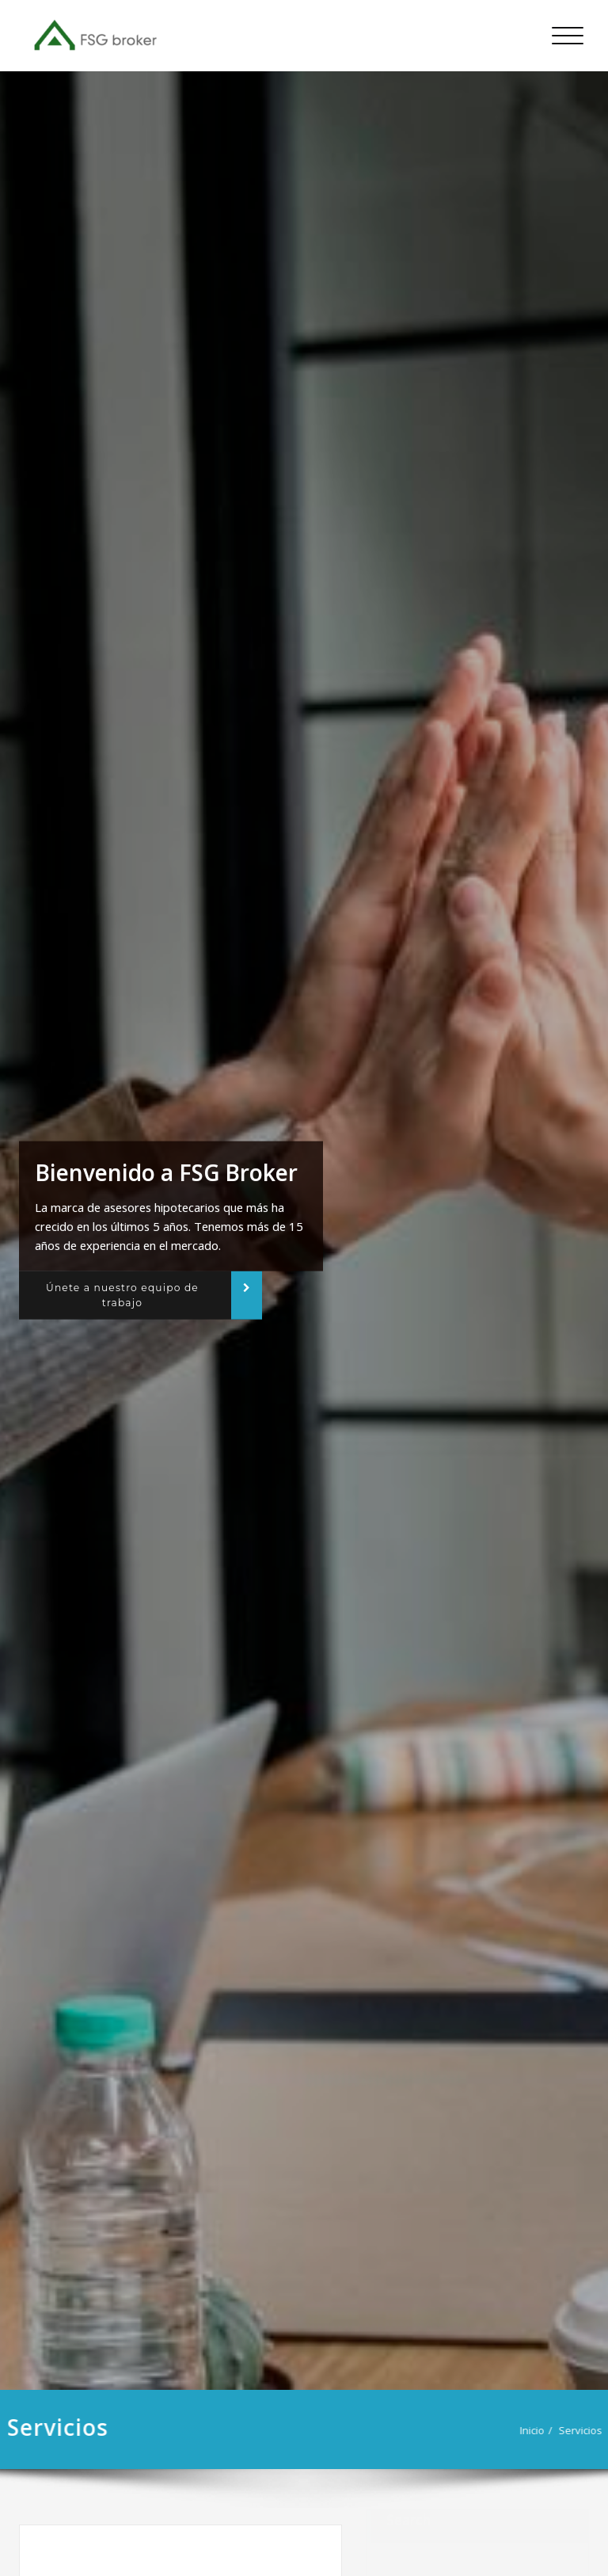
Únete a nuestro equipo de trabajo (122, 1295)
